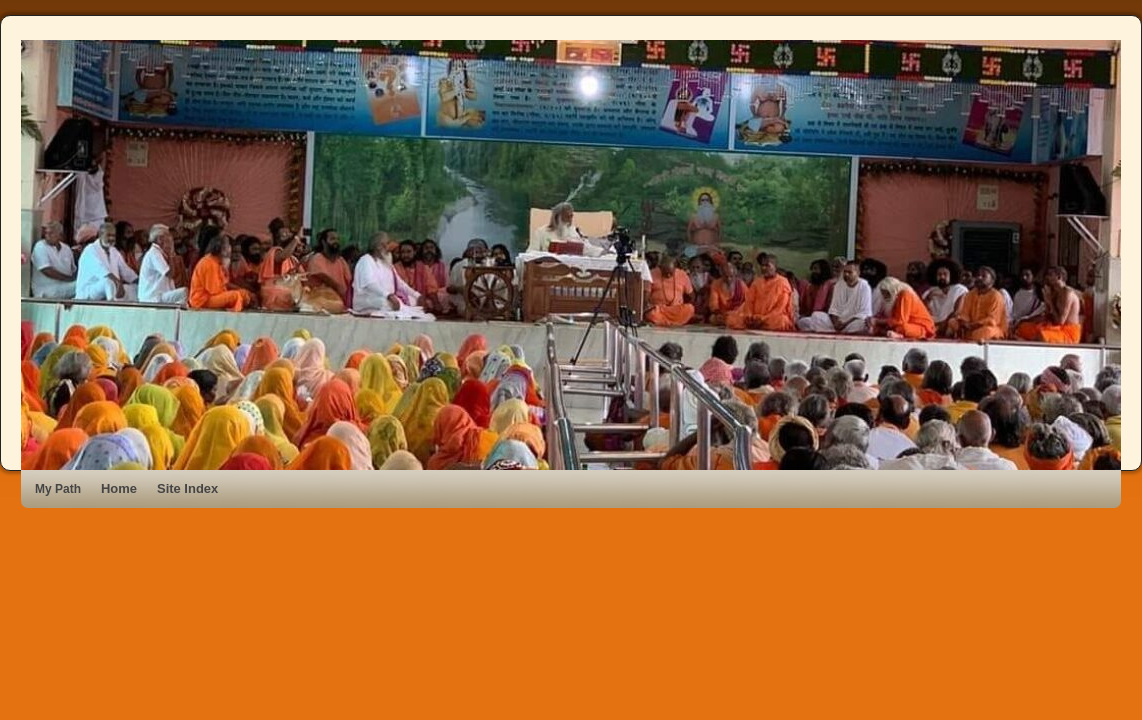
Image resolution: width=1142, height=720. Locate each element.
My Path (58, 489)
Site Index (187, 488)
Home (119, 488)
